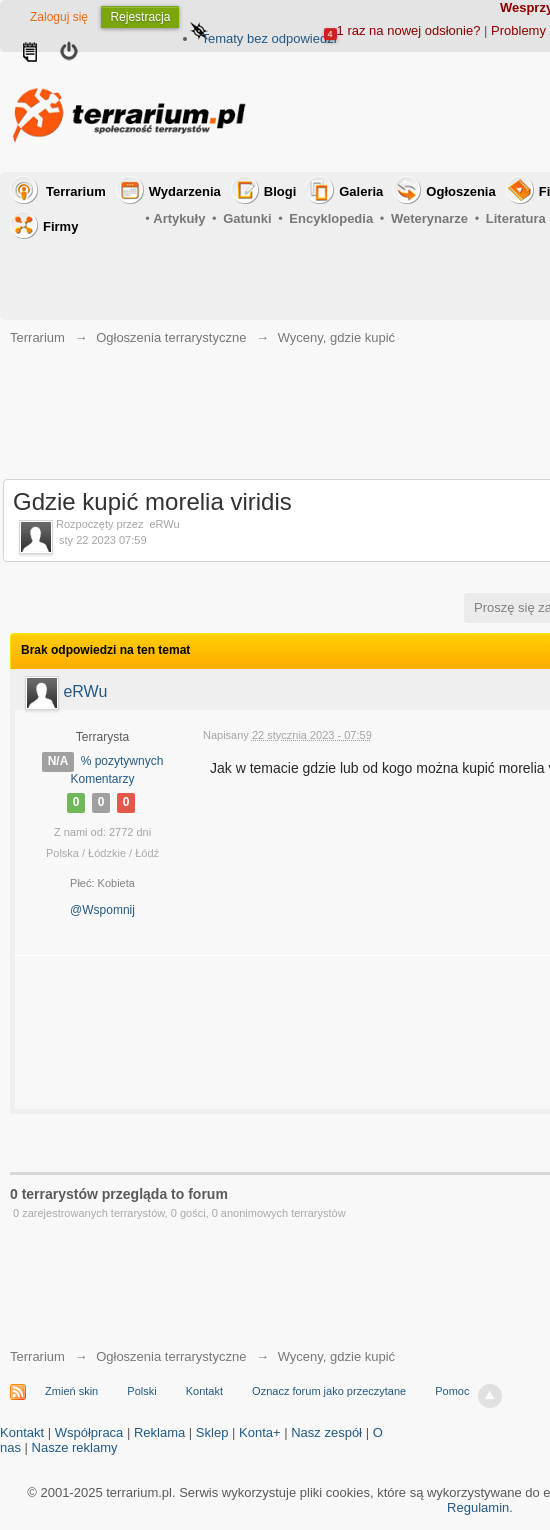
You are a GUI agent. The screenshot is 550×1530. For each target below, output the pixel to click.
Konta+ (260, 1432)
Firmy (60, 226)
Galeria (361, 191)
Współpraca (89, 1432)
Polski (141, 1391)
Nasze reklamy (75, 1447)
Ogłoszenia (460, 191)
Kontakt (204, 1391)
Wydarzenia (185, 191)
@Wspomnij (102, 910)
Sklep (212, 1432)
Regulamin (478, 1507)
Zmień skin (71, 1391)
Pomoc (452, 1391)
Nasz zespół (326, 1432)
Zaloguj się (59, 17)
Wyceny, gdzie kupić (336, 1356)
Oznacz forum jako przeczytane (329, 1391)
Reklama (159, 1432)
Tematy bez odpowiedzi (268, 38)
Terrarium (76, 191)
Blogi (280, 191)
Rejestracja (140, 17)
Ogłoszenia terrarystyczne (171, 1356)
